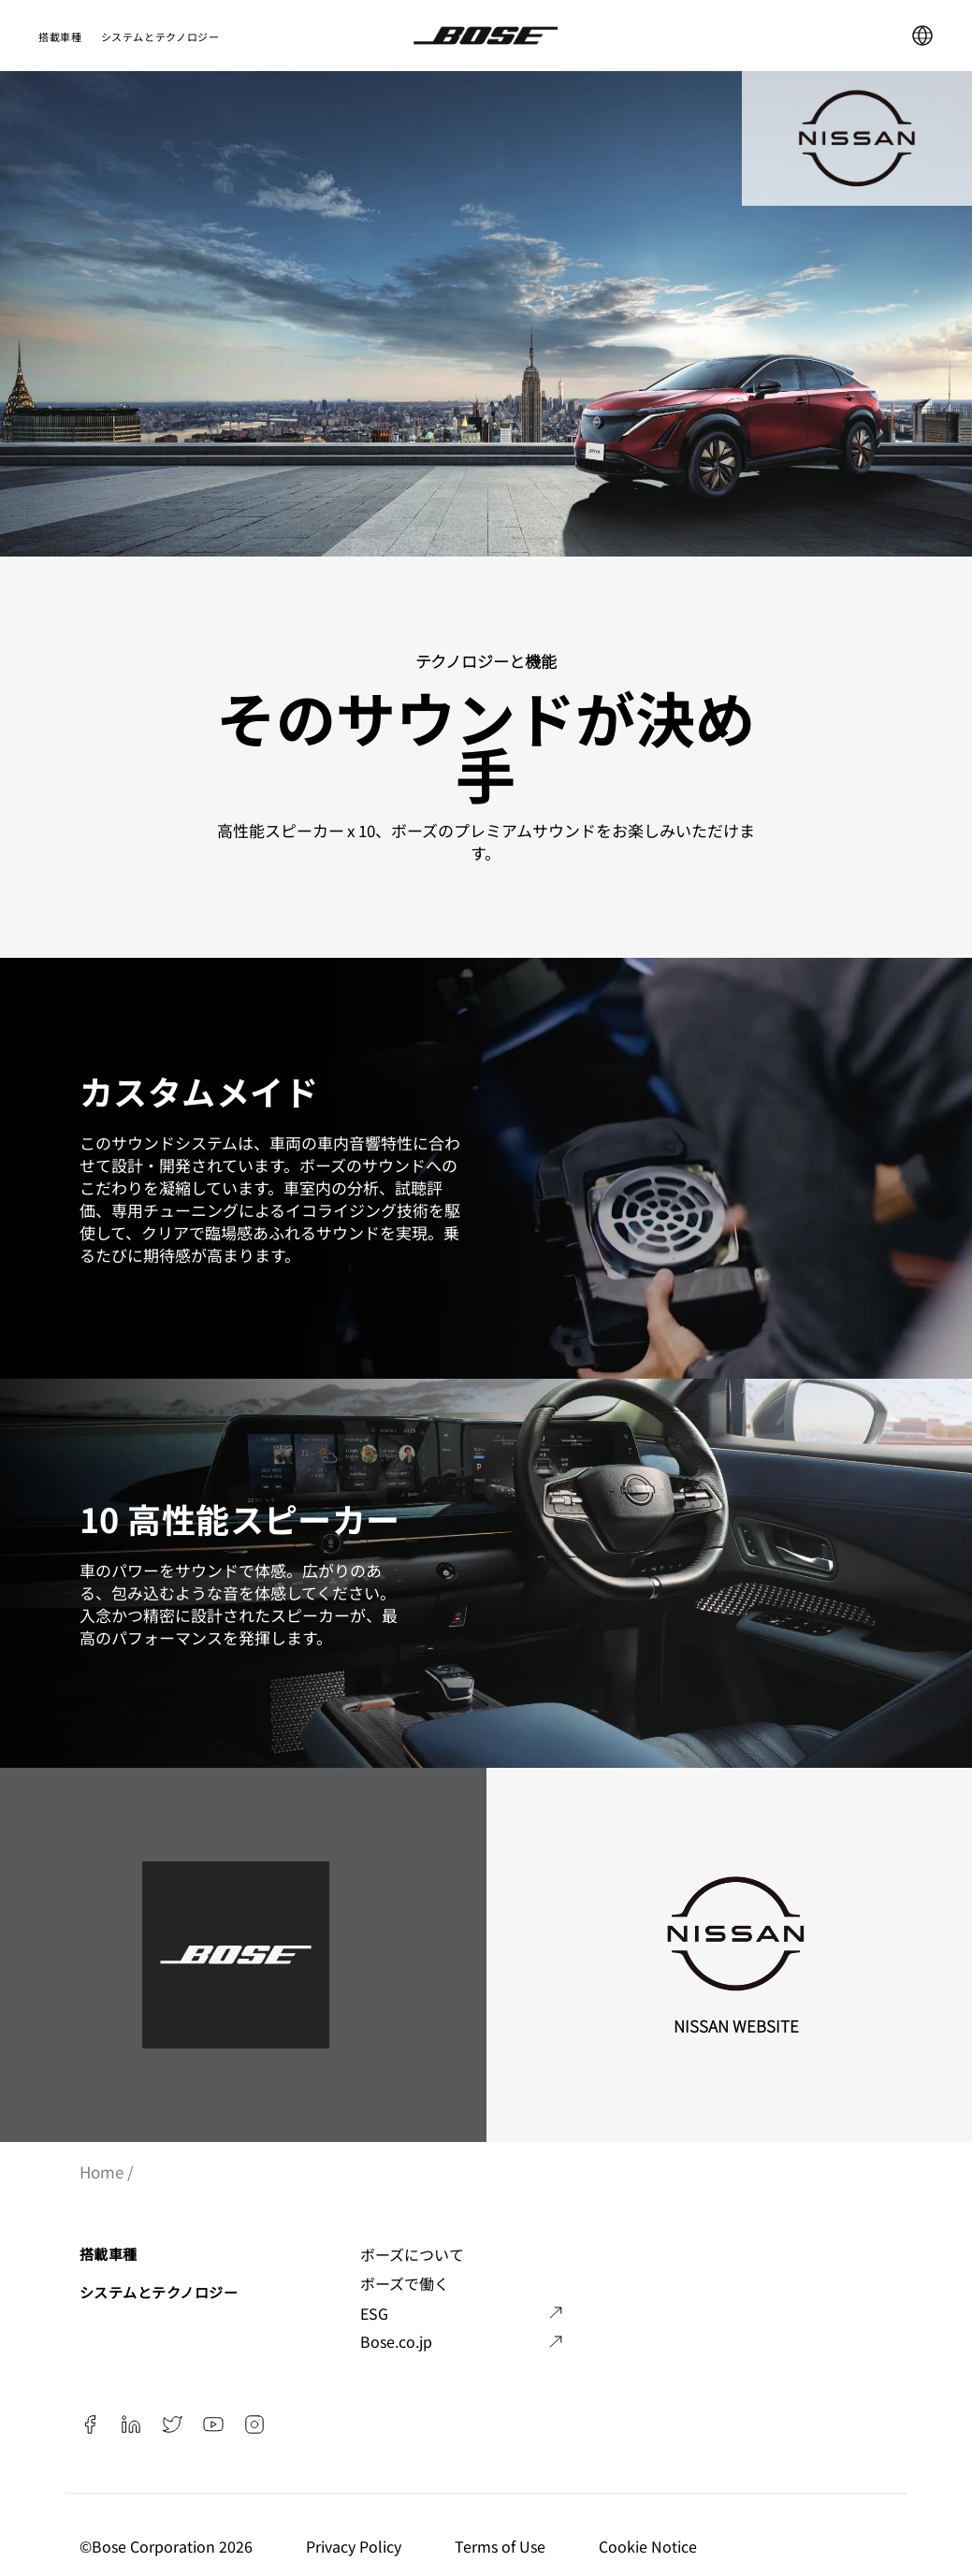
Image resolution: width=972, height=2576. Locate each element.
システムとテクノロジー (160, 36)
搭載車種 (60, 36)
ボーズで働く (404, 2283)
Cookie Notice (650, 2546)
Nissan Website (736, 2025)
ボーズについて (412, 2254)
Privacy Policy (355, 2546)
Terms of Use (502, 2546)
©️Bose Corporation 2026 (168, 2546)
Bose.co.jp (396, 2341)
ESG (374, 2313)
